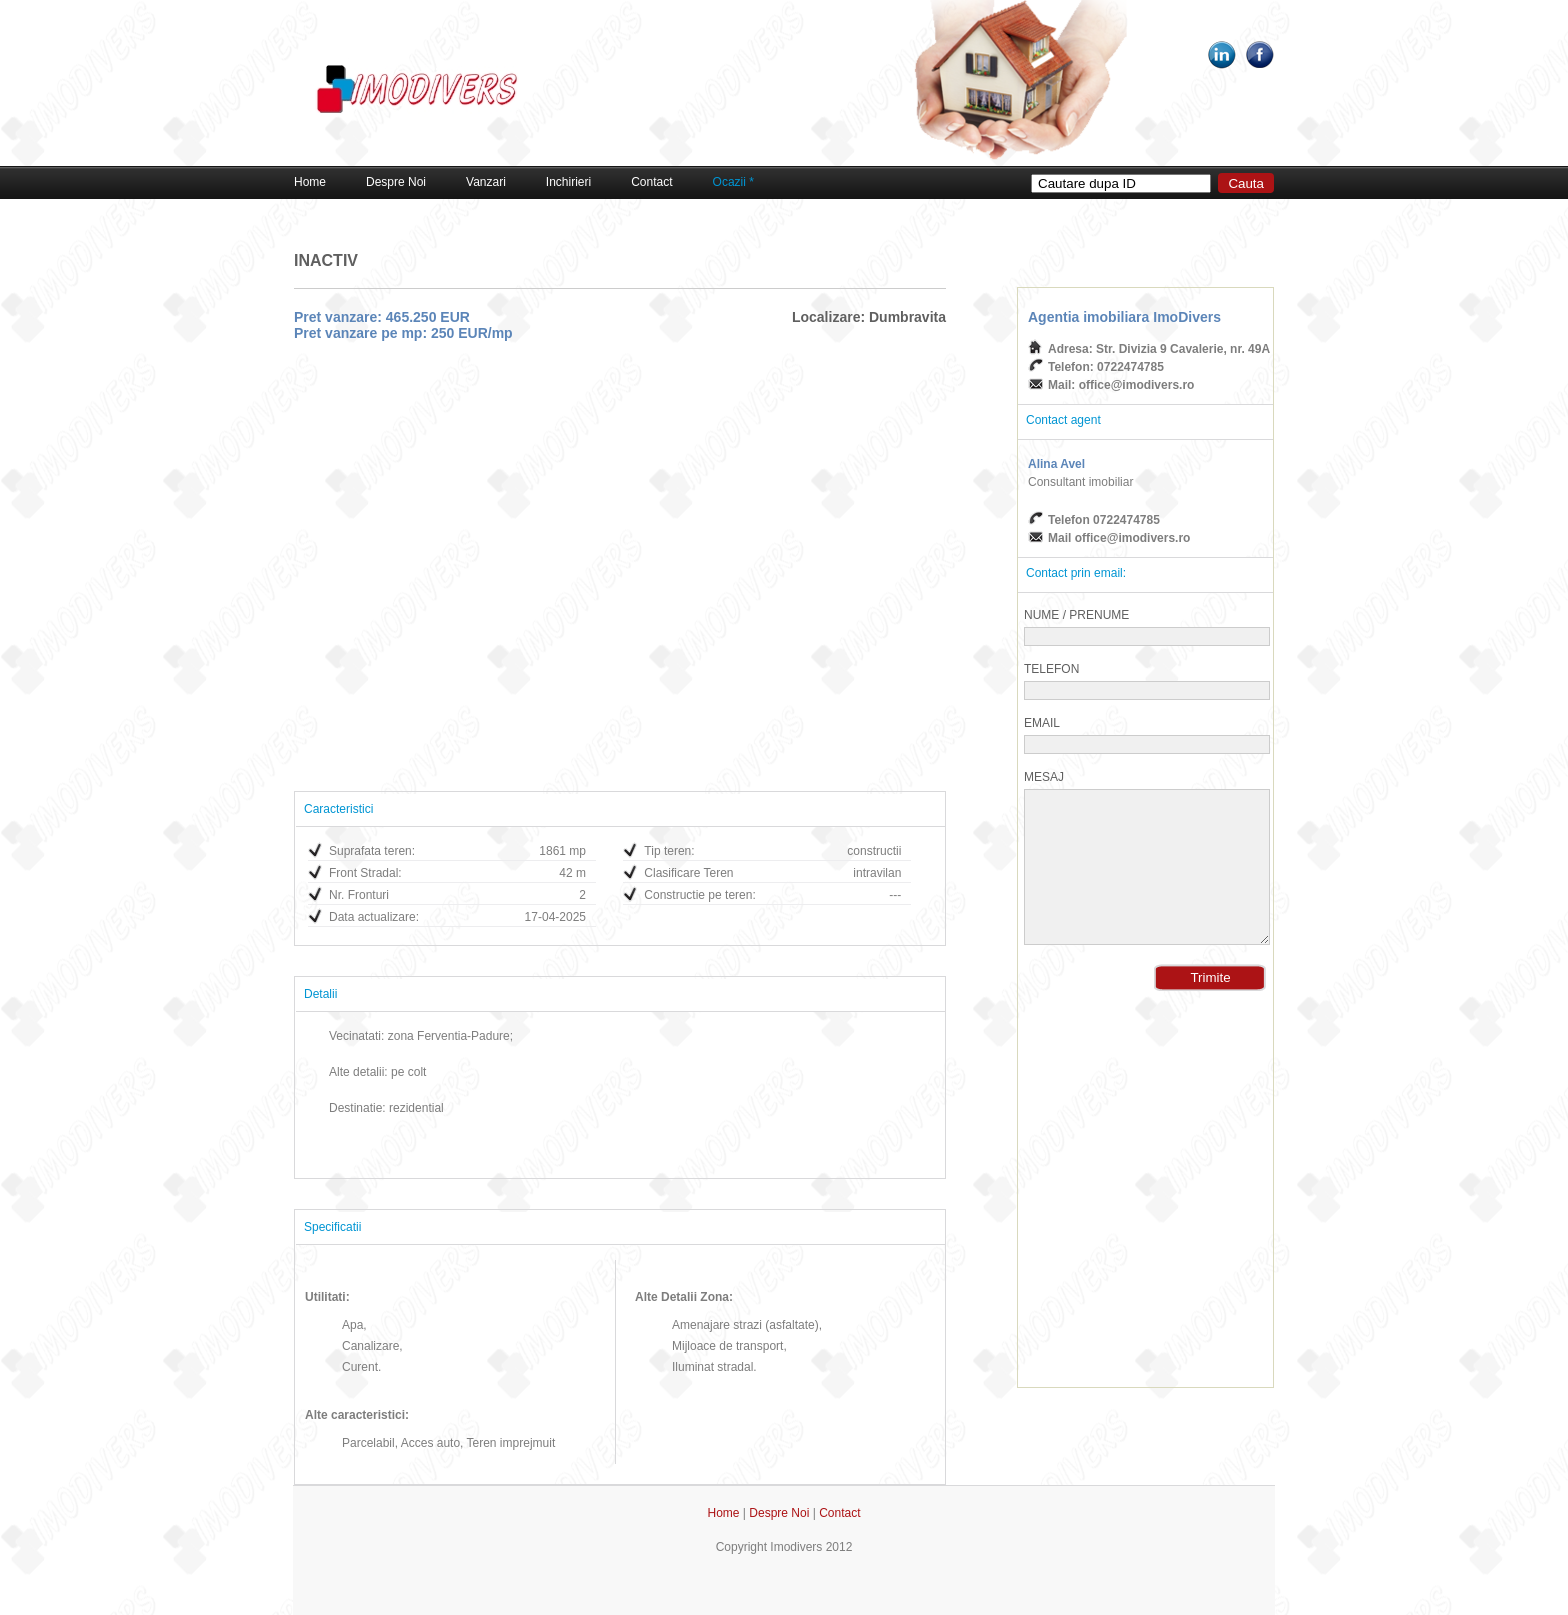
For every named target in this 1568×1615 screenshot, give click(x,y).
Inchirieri (568, 182)
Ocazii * (733, 182)
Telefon (1051, 669)
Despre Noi (396, 182)
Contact (651, 182)
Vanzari (486, 182)
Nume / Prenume (1076, 615)
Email (1042, 723)
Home (310, 182)
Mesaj (1044, 777)
